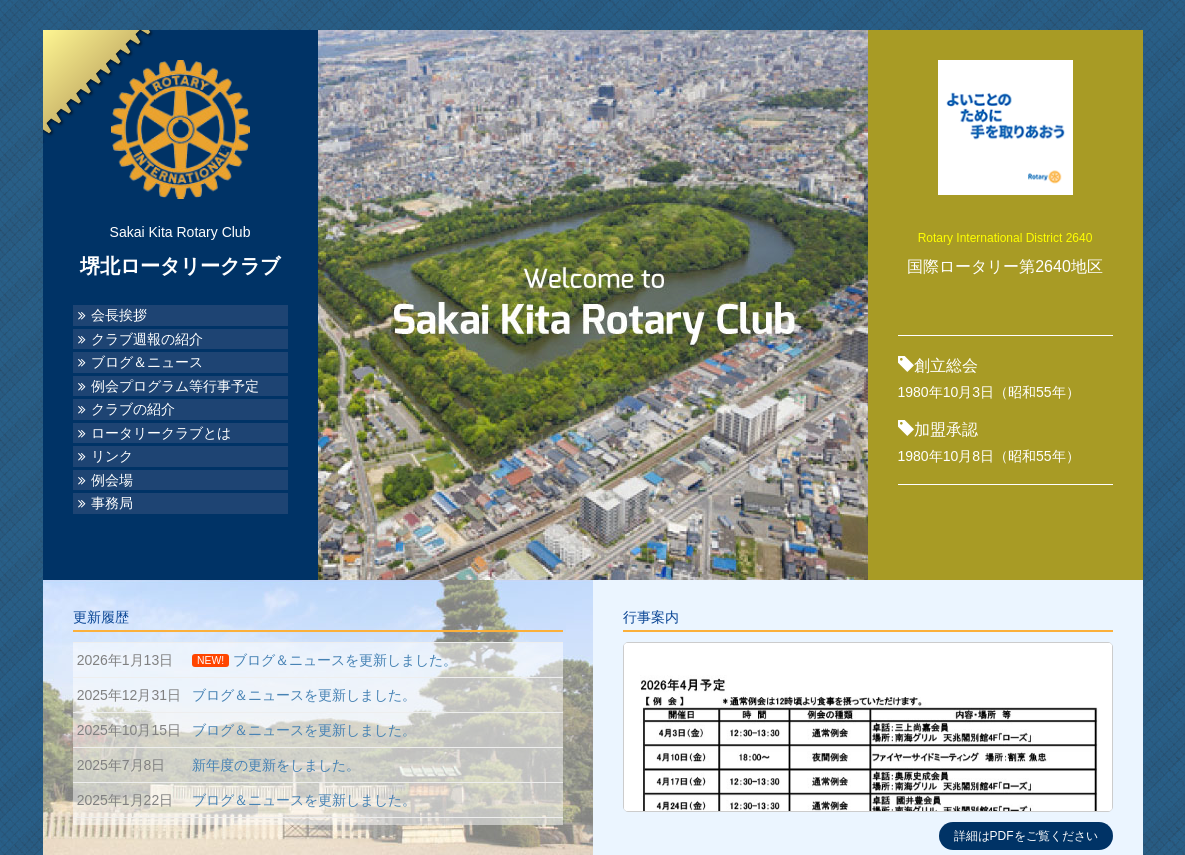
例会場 (112, 480)
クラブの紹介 (133, 409)
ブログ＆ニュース (147, 362)
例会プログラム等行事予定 (175, 386)
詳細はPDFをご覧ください (1026, 836)
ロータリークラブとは (161, 433)
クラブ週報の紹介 (147, 339)
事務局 (112, 503)
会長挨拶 (119, 315)
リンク (112, 456)
